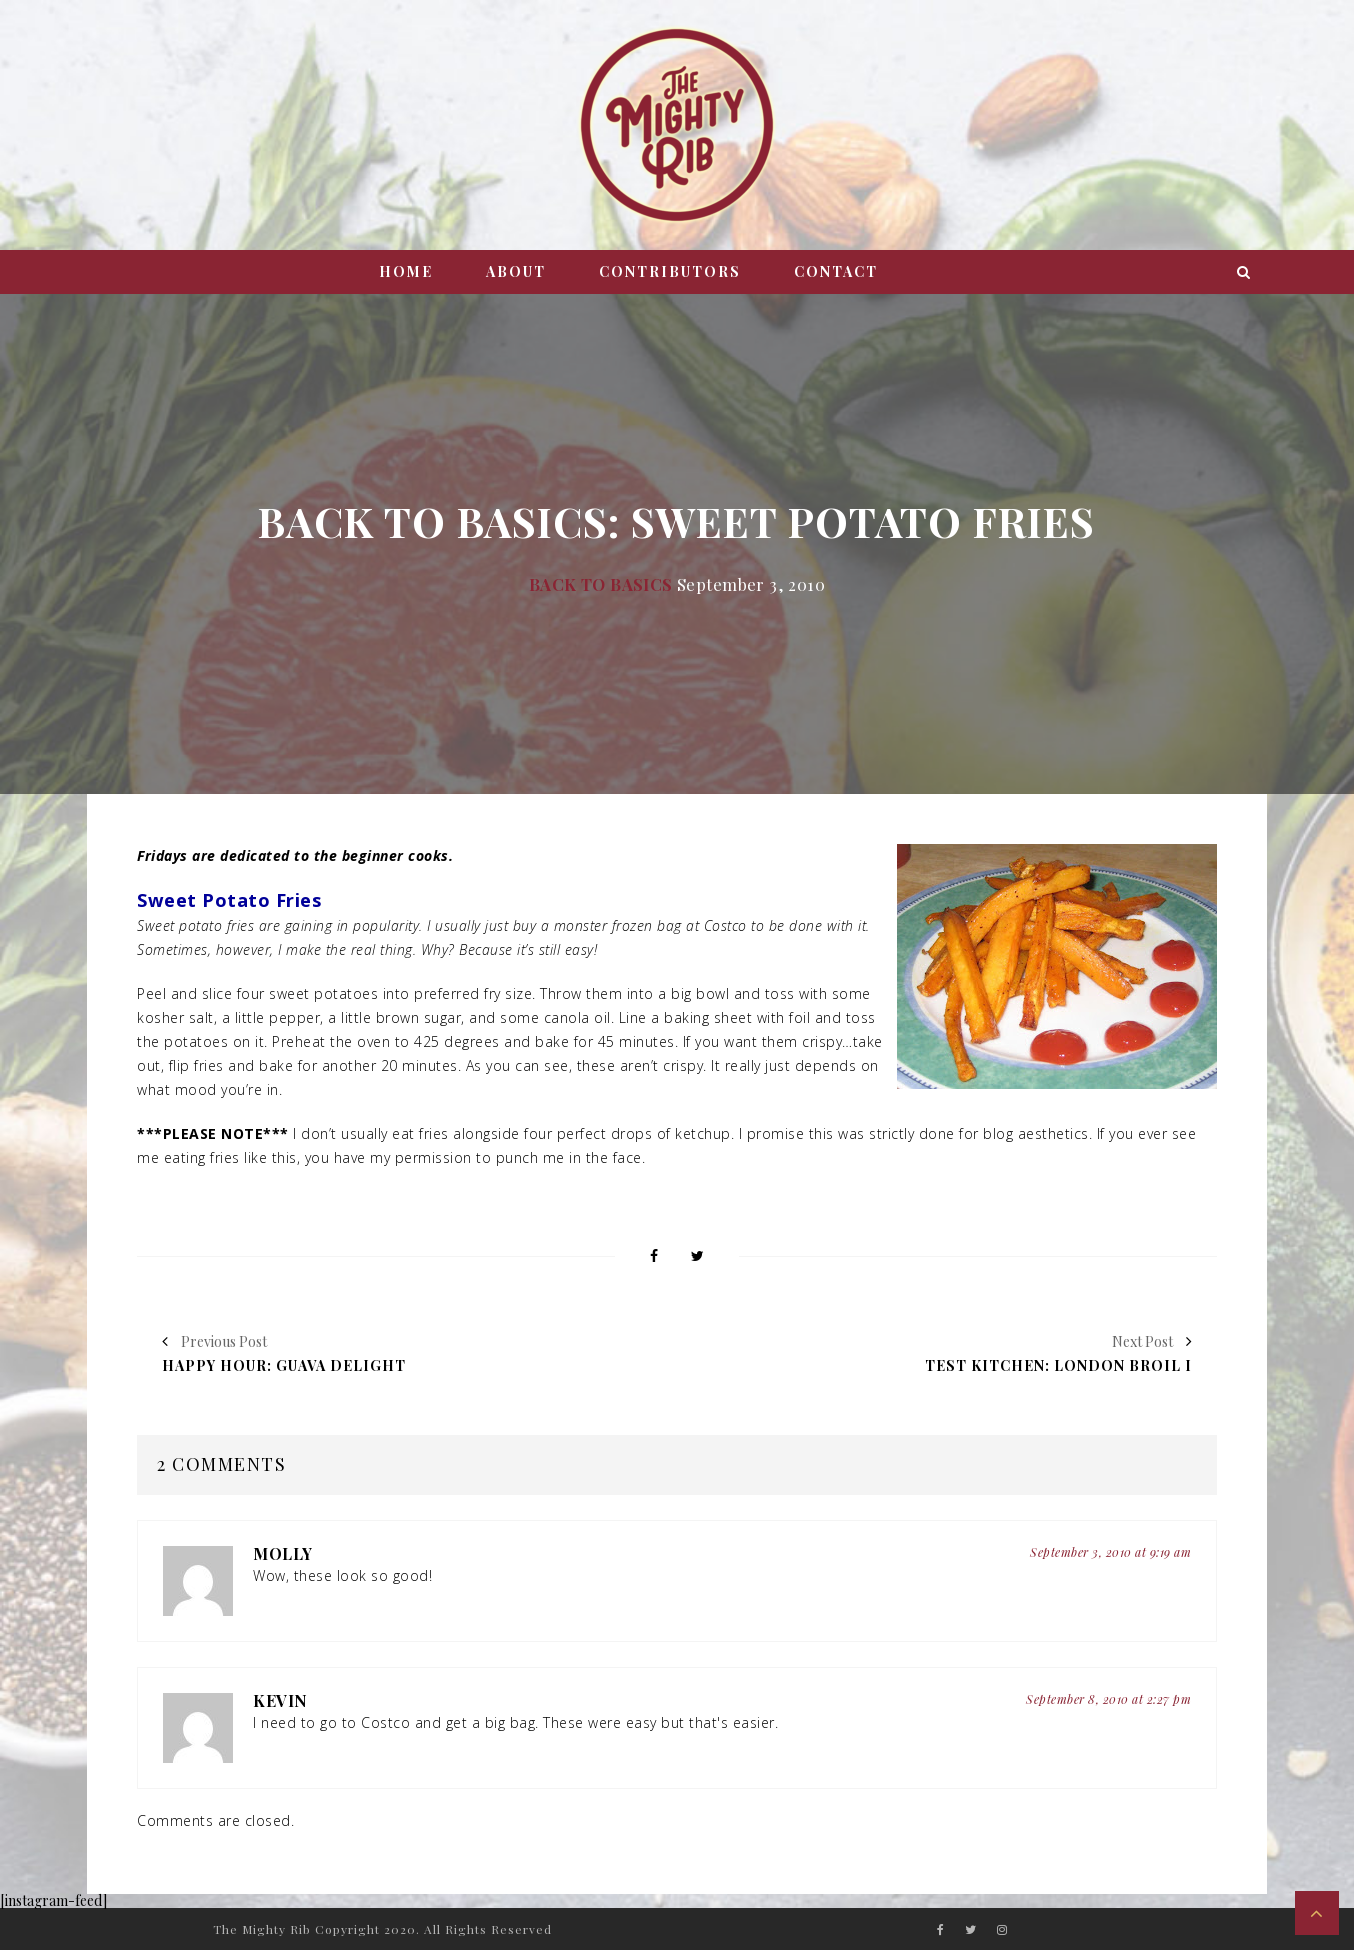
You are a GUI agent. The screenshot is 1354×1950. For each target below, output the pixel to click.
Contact (836, 271)
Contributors (670, 271)
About (516, 271)
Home (406, 271)
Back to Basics (601, 584)
